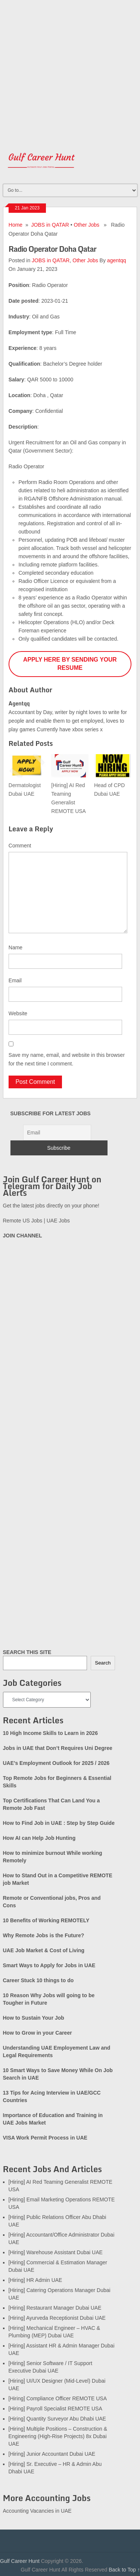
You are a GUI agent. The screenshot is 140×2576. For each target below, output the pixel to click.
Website (18, 1013)
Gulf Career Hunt (20, 2561)
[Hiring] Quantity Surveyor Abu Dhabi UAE (57, 2419)
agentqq (116, 260)
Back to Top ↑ (124, 2570)
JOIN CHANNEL (22, 1236)
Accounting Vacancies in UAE (37, 2511)
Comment (20, 846)
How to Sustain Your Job (33, 2018)
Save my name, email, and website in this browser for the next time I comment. (67, 1059)
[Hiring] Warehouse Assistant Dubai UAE (56, 2252)
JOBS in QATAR (50, 225)
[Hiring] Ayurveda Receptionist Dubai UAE (57, 2318)
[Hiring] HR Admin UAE (35, 2280)
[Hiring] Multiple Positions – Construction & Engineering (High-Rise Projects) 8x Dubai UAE (58, 2436)
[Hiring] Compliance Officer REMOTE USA (58, 2398)
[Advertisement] (70, 70)
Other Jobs (86, 225)
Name (15, 947)
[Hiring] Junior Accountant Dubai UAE (52, 2454)
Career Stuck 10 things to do (38, 1980)
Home (15, 225)
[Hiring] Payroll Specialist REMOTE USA (55, 2409)
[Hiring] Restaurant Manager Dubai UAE (55, 2308)
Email (15, 980)
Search (103, 1663)
